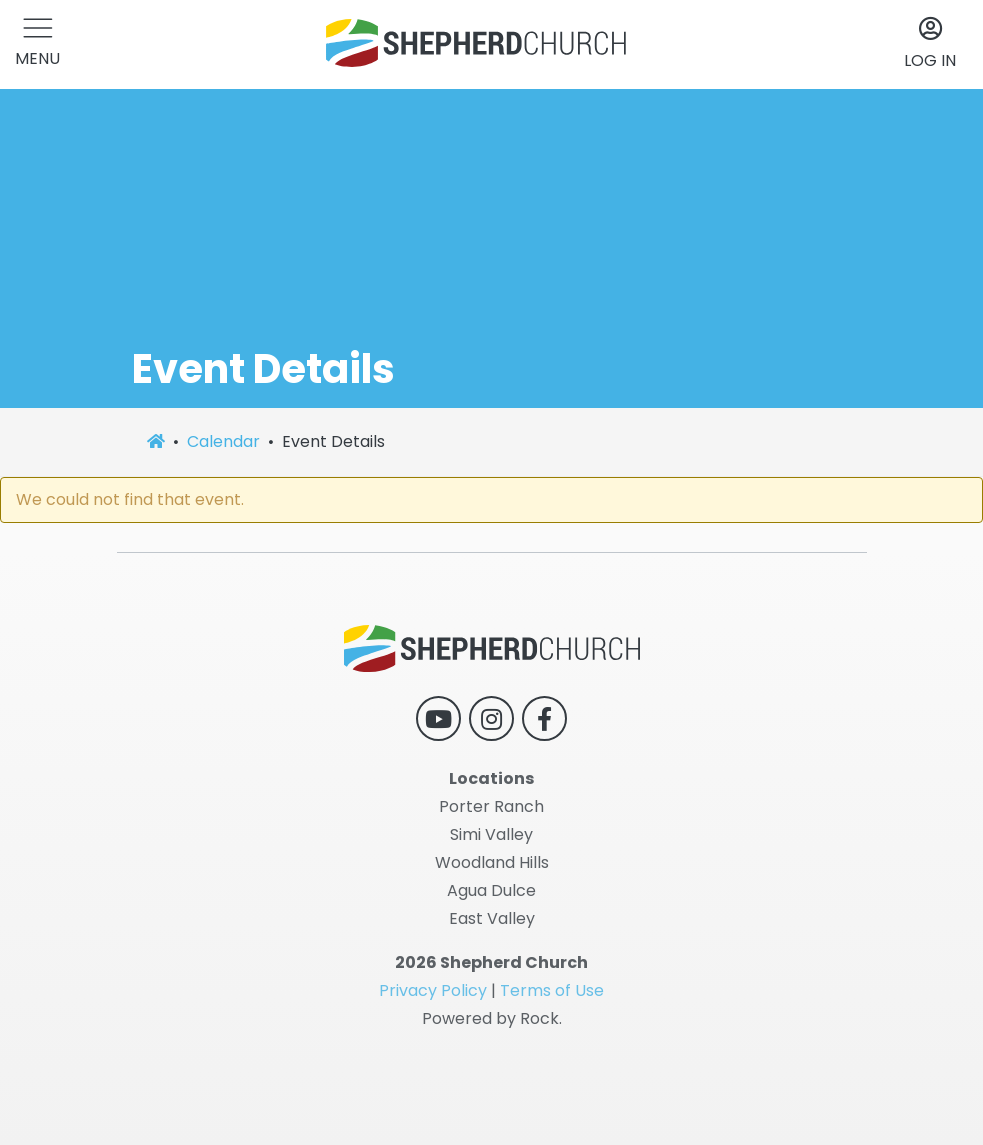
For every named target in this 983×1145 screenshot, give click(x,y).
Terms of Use (552, 990)
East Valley (492, 918)
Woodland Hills (492, 862)
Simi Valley (491, 834)
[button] (37, 44)
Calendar (223, 441)
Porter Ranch (491, 806)
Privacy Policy (433, 990)
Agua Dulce (491, 890)
